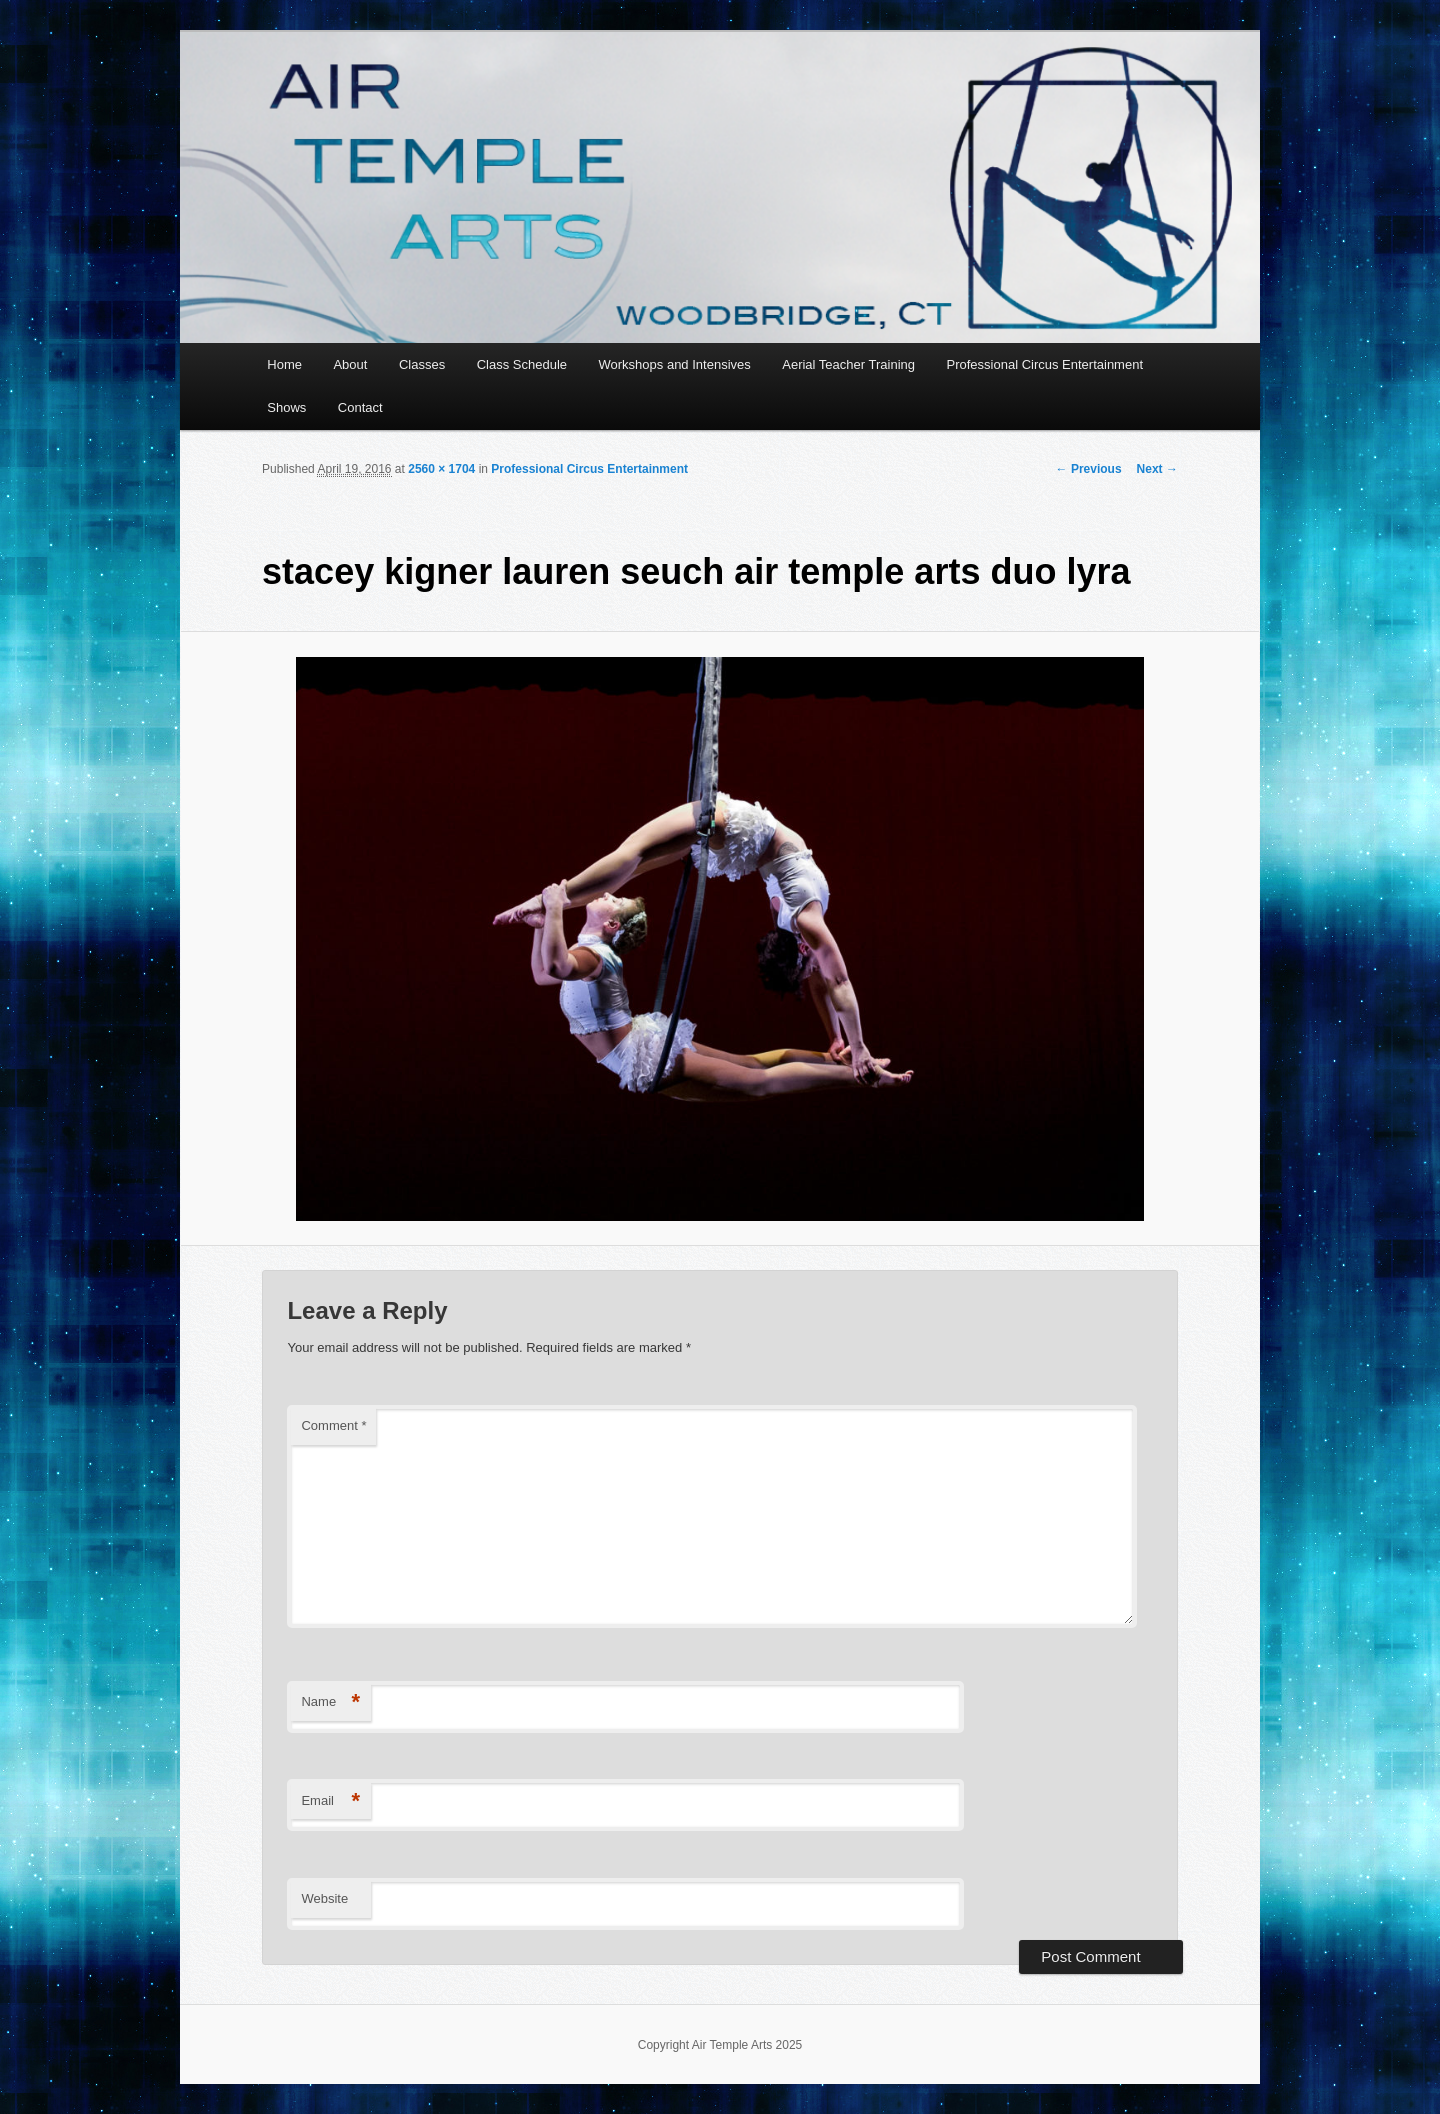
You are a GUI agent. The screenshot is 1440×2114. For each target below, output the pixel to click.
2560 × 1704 (441, 469)
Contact (360, 407)
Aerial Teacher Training (848, 364)
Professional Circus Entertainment (1044, 364)
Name (330, 1702)
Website (324, 1898)
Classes (422, 364)
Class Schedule (522, 364)
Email (330, 1801)
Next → (1157, 469)
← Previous (1089, 469)
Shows (286, 407)
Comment (333, 1425)
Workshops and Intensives (675, 364)
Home (284, 364)
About (350, 364)
